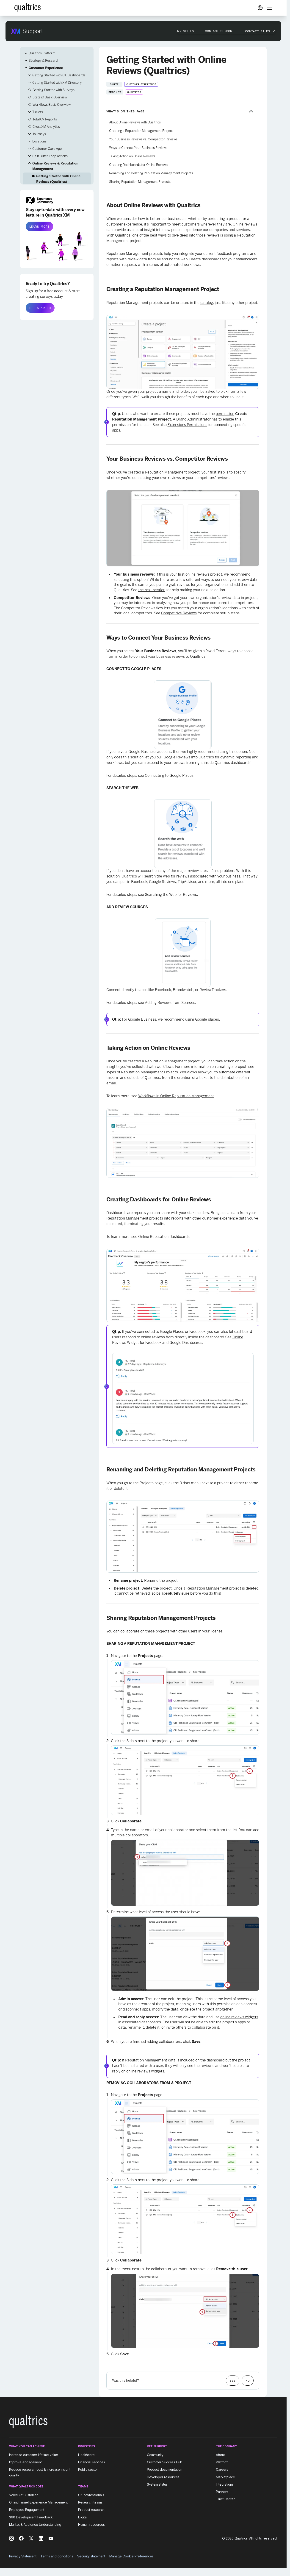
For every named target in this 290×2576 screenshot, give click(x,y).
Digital (82, 2517)
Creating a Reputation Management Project (141, 131)
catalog (206, 302)
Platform (222, 2462)
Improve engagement (25, 2462)
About (220, 2455)
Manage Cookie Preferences (131, 2556)
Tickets (37, 112)
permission (225, 413)
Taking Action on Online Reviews (132, 156)
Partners (222, 2492)
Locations (39, 141)
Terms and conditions (57, 2556)
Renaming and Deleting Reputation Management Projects (151, 173)
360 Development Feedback (31, 2517)
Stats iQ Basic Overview (50, 97)
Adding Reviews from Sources (170, 1002)
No (248, 2380)
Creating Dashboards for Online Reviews (138, 165)
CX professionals (91, 2495)
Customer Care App (47, 149)
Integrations (225, 2484)
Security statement (91, 2556)
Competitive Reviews (179, 613)
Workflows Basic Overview (52, 105)
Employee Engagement (26, 2510)
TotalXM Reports (45, 119)
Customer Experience (46, 68)
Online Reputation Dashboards (163, 1236)
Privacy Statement (22, 2556)
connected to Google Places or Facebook (171, 1331)
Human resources (91, 2524)
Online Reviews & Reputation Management (55, 166)
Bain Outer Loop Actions (50, 156)
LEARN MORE (39, 226)
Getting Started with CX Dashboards (58, 75)
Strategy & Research (44, 60)
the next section (151, 590)
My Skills (185, 31)
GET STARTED (40, 308)
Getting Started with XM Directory (57, 83)
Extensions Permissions (187, 424)
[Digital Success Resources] (260, 8)
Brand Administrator (193, 419)
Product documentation (164, 2470)
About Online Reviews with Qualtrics (135, 122)
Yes (232, 2380)
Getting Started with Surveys (54, 90)
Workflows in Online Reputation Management (176, 1096)
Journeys (39, 134)
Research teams (90, 2502)
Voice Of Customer (23, 2495)
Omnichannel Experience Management (38, 2502)
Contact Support (219, 31)
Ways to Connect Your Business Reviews (138, 148)
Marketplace (225, 2477)
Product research (91, 2510)
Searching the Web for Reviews (171, 894)
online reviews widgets (239, 2017)
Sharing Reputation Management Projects (140, 182)
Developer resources (163, 2477)
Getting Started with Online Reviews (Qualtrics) (58, 179)
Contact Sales (257, 31)
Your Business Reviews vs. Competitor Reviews (143, 139)
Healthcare (86, 2455)
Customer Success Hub (164, 2462)
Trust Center (225, 2499)
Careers (222, 2470)
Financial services (91, 2462)
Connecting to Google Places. (169, 775)
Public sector (88, 2470)
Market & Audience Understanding (35, 2524)
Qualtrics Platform (42, 53)
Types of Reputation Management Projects (142, 1072)
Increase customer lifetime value (33, 2455)
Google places (207, 1019)
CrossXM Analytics (46, 127)
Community (155, 2455)
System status (157, 2484)
